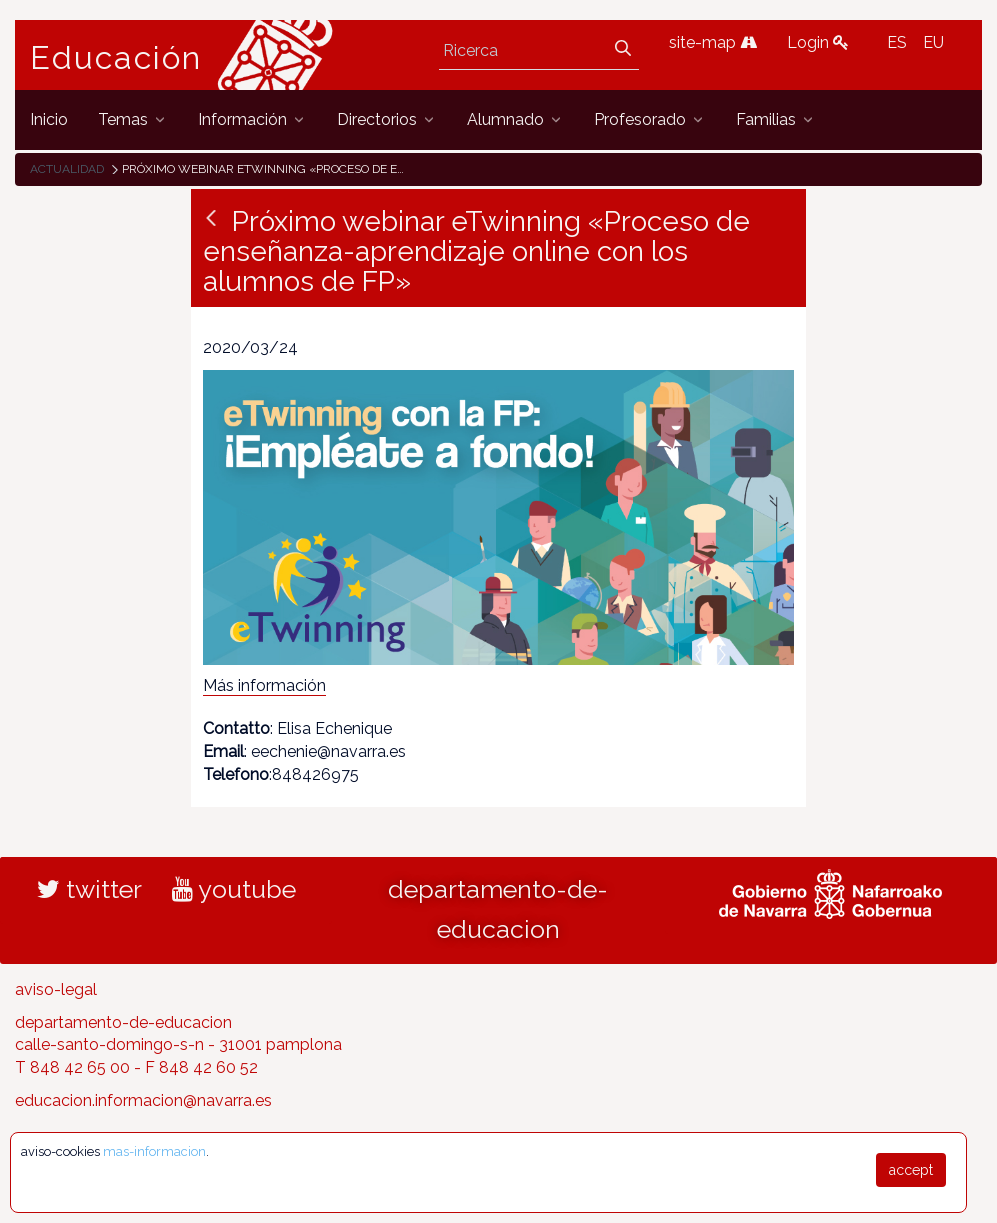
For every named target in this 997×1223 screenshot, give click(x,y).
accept (911, 1170)
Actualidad (67, 169)
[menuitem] (49, 119)
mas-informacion (154, 1151)
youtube (234, 889)
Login (818, 42)
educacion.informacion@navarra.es (143, 1100)
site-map (713, 42)
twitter (89, 889)
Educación (116, 58)
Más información (264, 685)
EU (933, 42)
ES (897, 42)
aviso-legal (56, 989)
